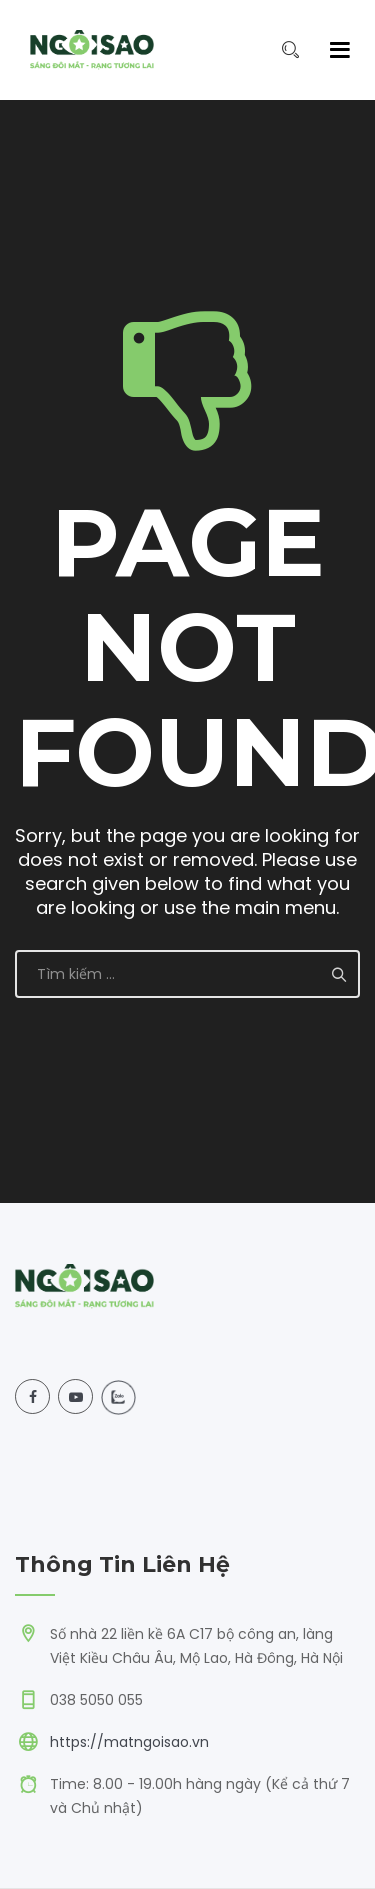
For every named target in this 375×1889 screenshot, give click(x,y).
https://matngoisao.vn (129, 1742)
